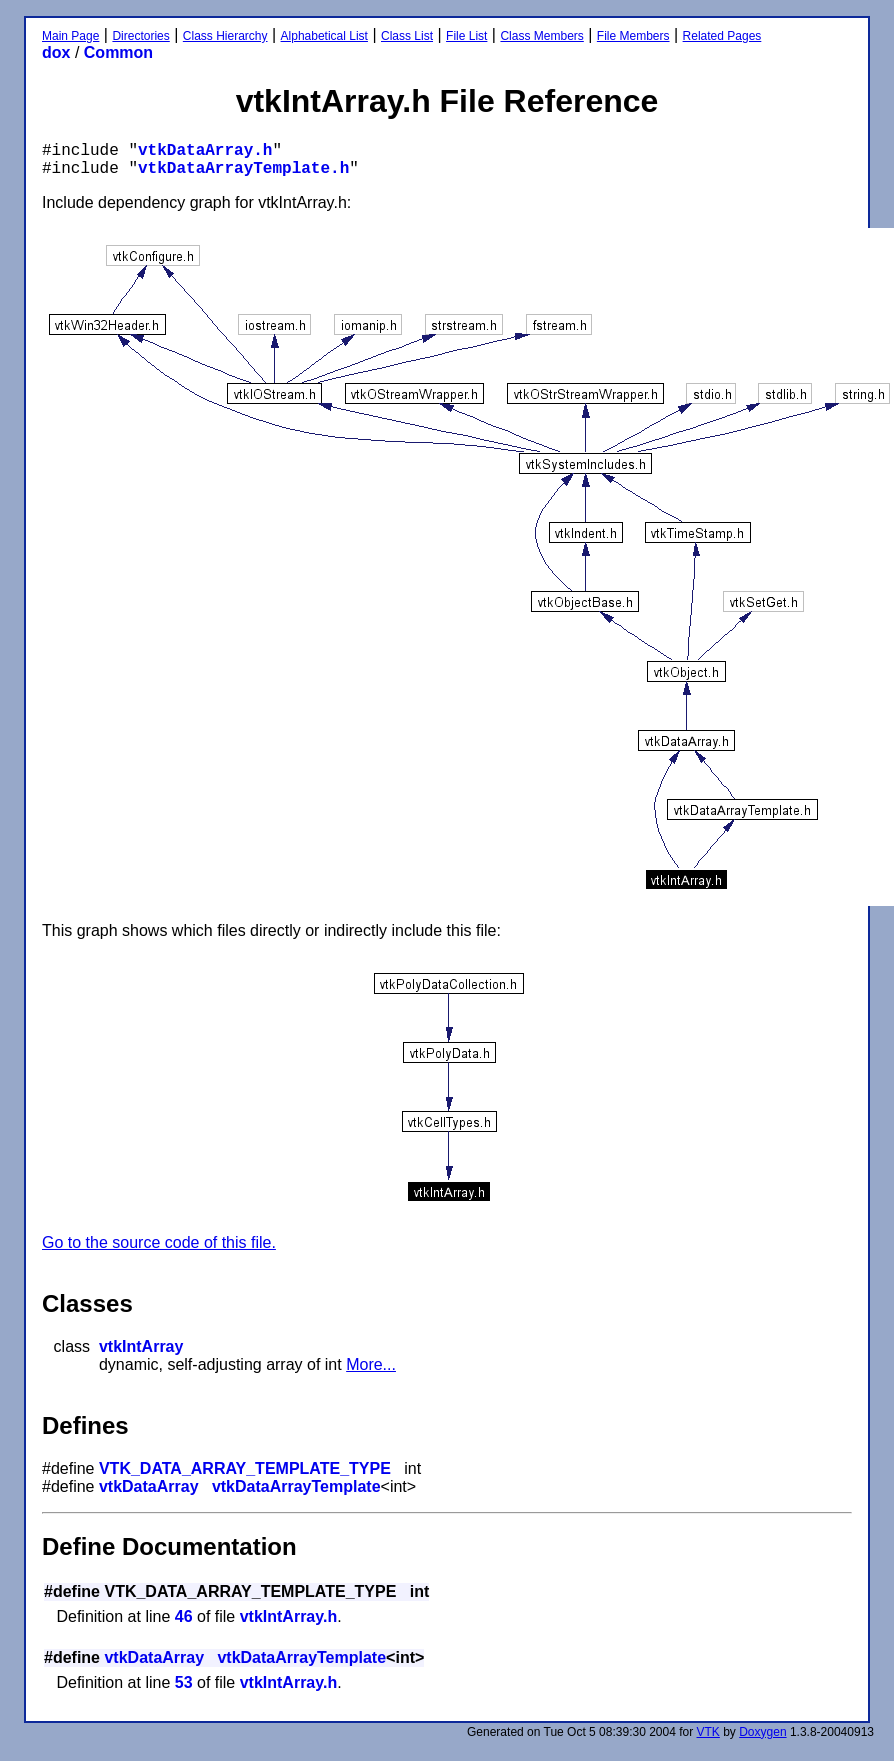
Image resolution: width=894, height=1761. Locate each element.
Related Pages (722, 36)
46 (184, 1616)
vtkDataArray (149, 1486)
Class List (407, 36)
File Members (633, 36)
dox (56, 52)
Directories (140, 36)
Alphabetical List (324, 36)
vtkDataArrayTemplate (296, 1486)
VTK (708, 1732)
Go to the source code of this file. (159, 1242)
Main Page (70, 36)
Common (118, 52)
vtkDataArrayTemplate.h (243, 169)
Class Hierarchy (225, 36)
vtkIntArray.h (289, 1616)
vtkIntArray (141, 1346)
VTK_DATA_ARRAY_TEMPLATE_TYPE (245, 1468)
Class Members (541, 36)
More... (371, 1364)
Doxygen (762, 1732)
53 (184, 1682)
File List (466, 36)
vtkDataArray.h (205, 151)
